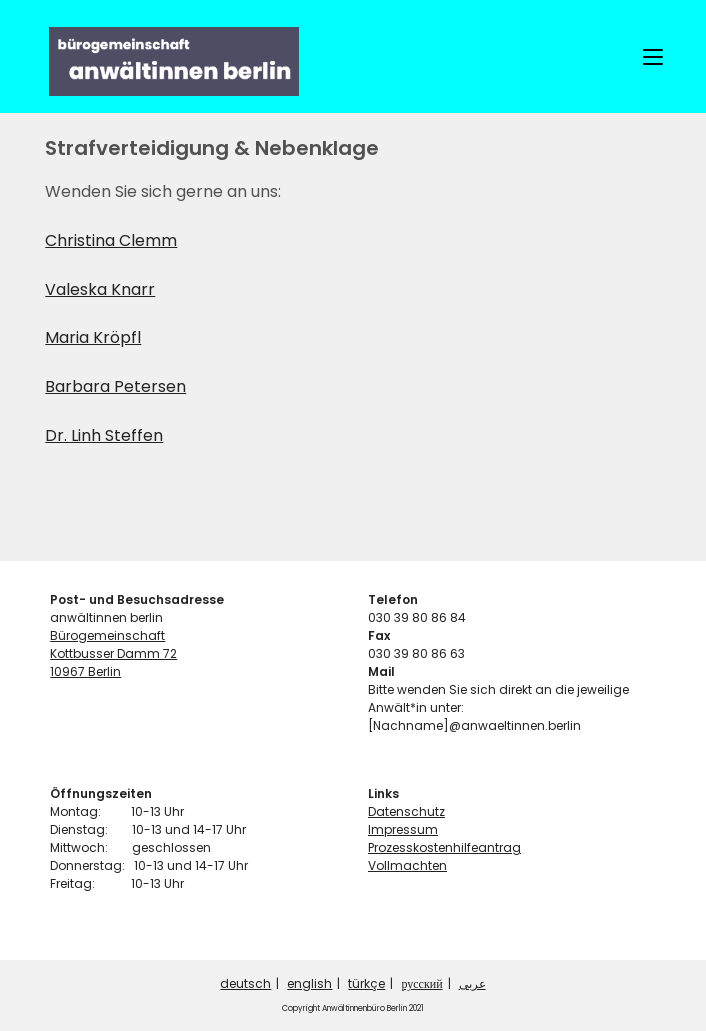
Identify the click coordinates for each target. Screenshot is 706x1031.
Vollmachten (407, 865)
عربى (472, 983)
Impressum (403, 829)
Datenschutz (406, 811)
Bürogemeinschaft (107, 635)
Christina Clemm (111, 240)
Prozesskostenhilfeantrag (444, 847)
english (309, 983)
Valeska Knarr (100, 289)
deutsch (245, 983)
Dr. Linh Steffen (104, 435)
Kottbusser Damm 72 (113, 653)
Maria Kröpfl (93, 337)
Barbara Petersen (115, 386)
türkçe (366, 983)
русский (421, 983)
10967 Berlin (85, 671)
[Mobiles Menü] (653, 56)
